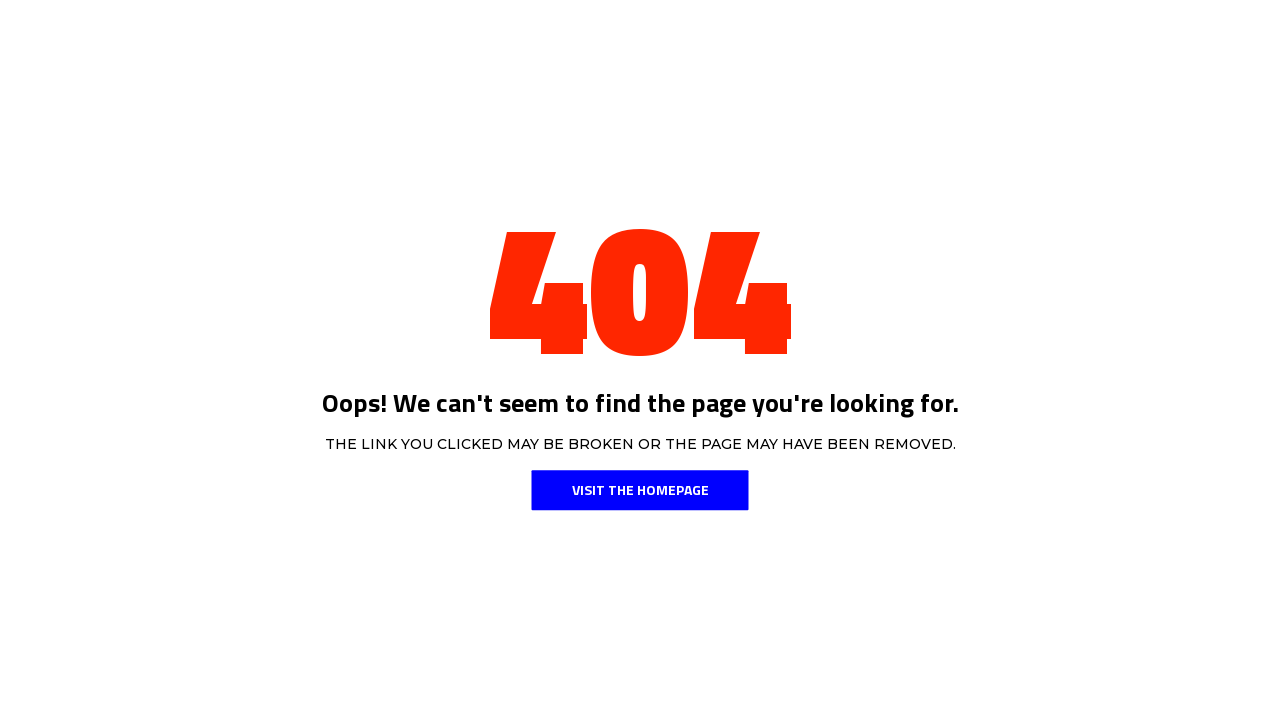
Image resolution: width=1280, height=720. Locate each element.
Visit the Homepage (640, 489)
